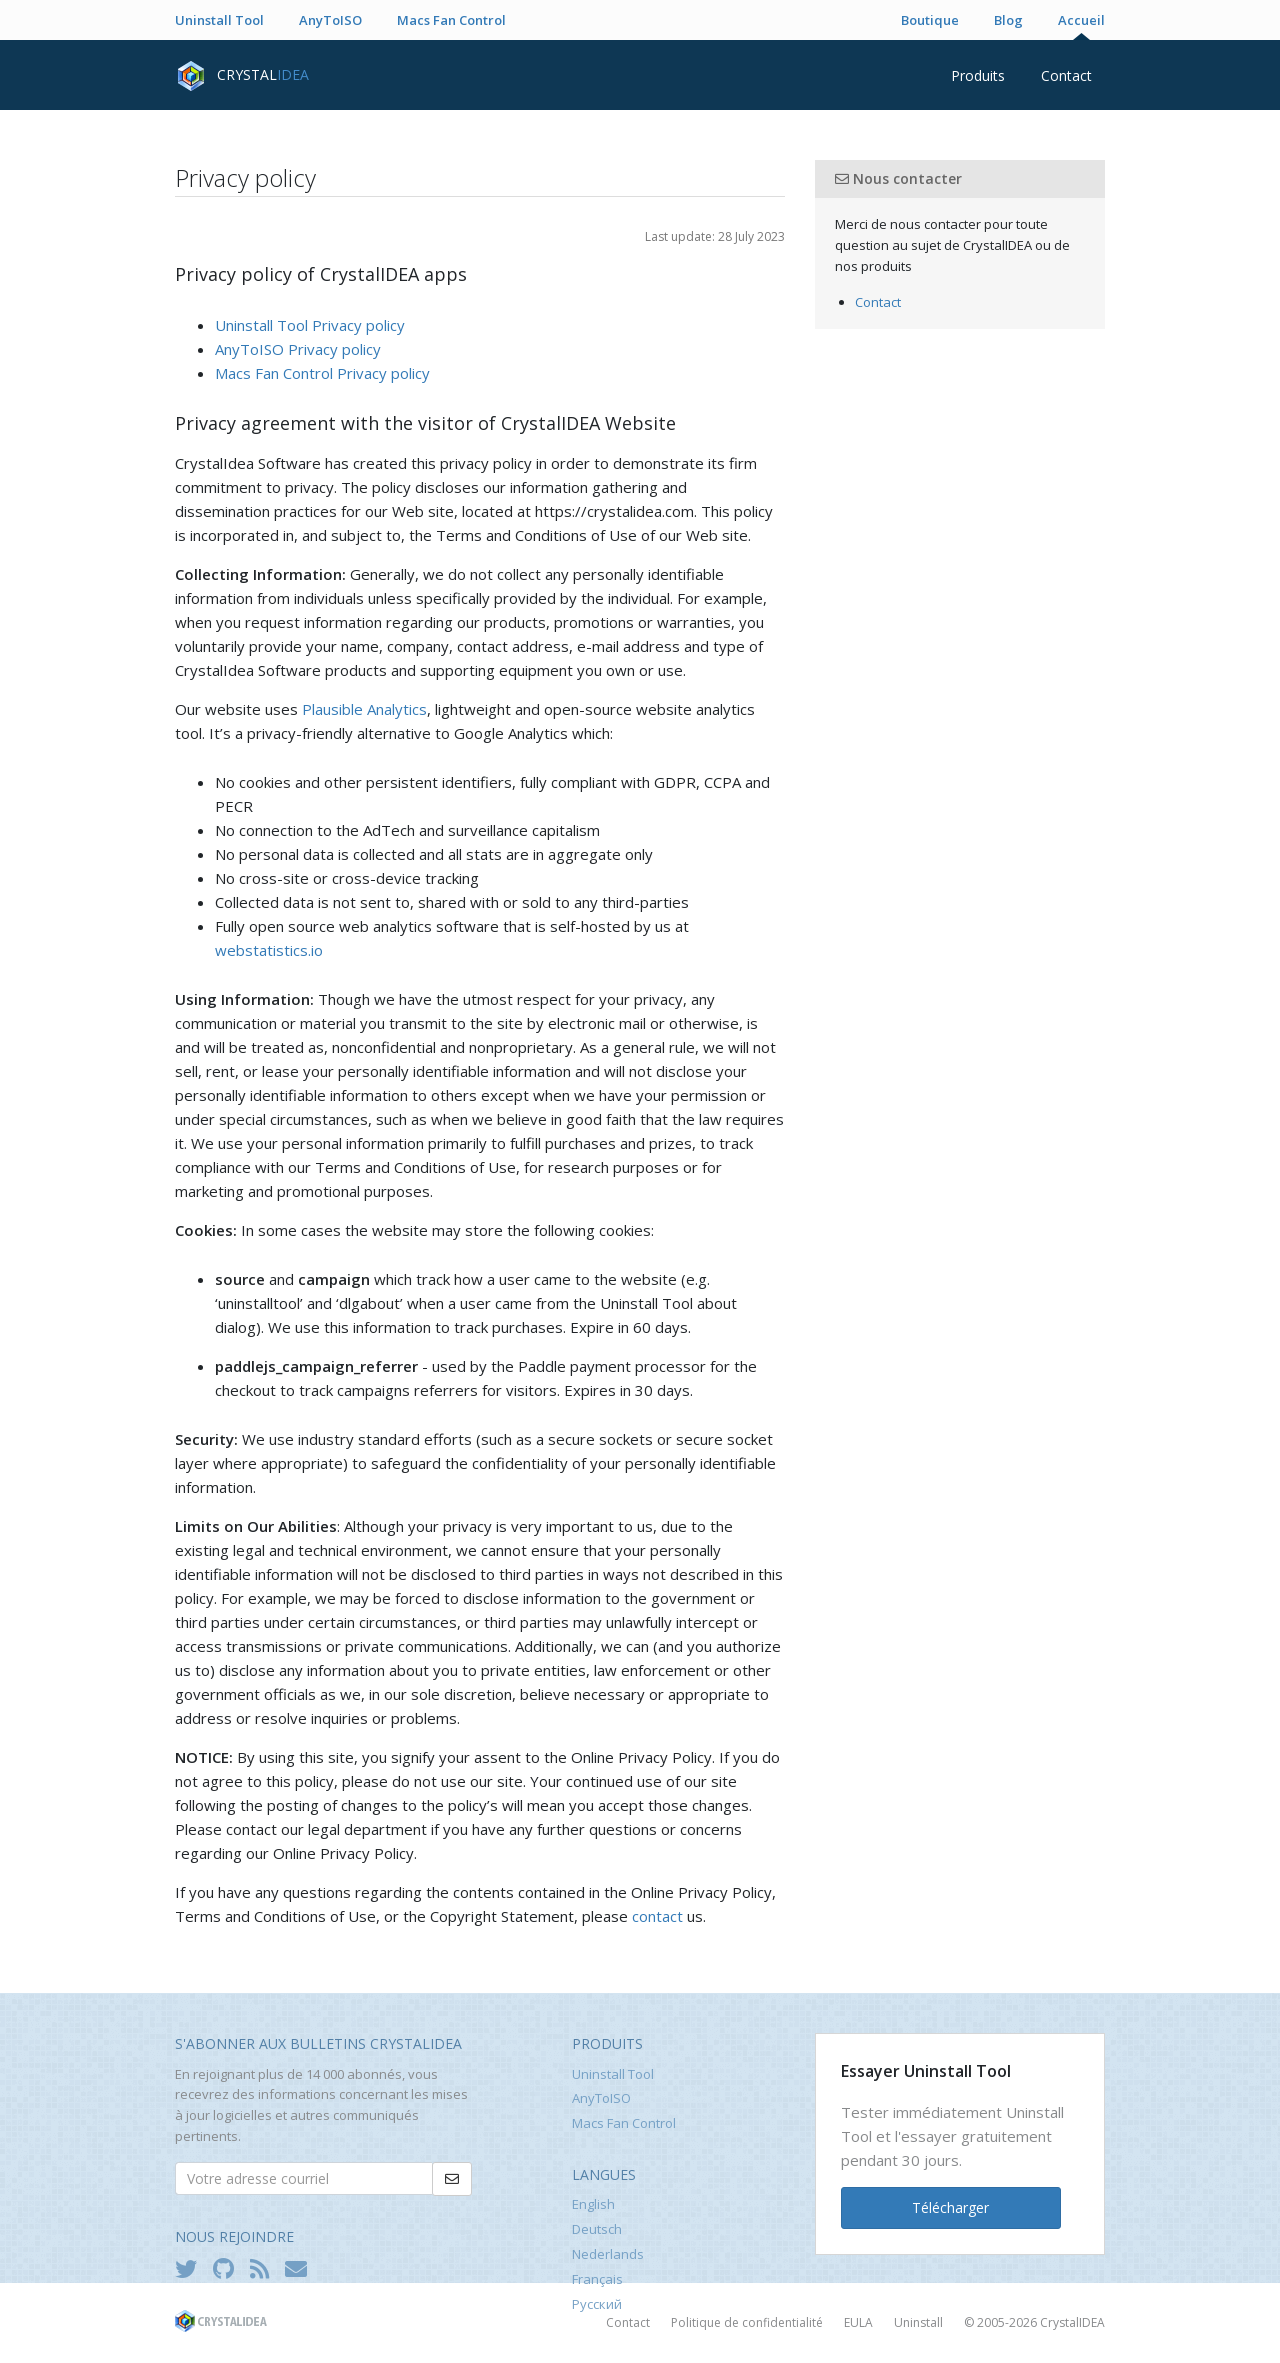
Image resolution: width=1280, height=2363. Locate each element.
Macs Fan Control (451, 20)
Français (597, 2279)
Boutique (930, 20)
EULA (858, 2322)
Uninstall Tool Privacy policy (310, 325)
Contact (1066, 75)
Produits (978, 75)
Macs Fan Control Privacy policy (322, 373)
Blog (1008, 20)
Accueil (1081, 20)
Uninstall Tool (219, 20)
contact (657, 1916)
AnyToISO (330, 20)
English (593, 2204)
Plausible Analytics (364, 709)
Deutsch (597, 2229)
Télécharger (950, 2207)
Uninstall (918, 2322)
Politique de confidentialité (747, 2322)
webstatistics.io (269, 950)
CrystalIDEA (1072, 2322)
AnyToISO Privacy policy (298, 349)
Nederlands (608, 2254)
